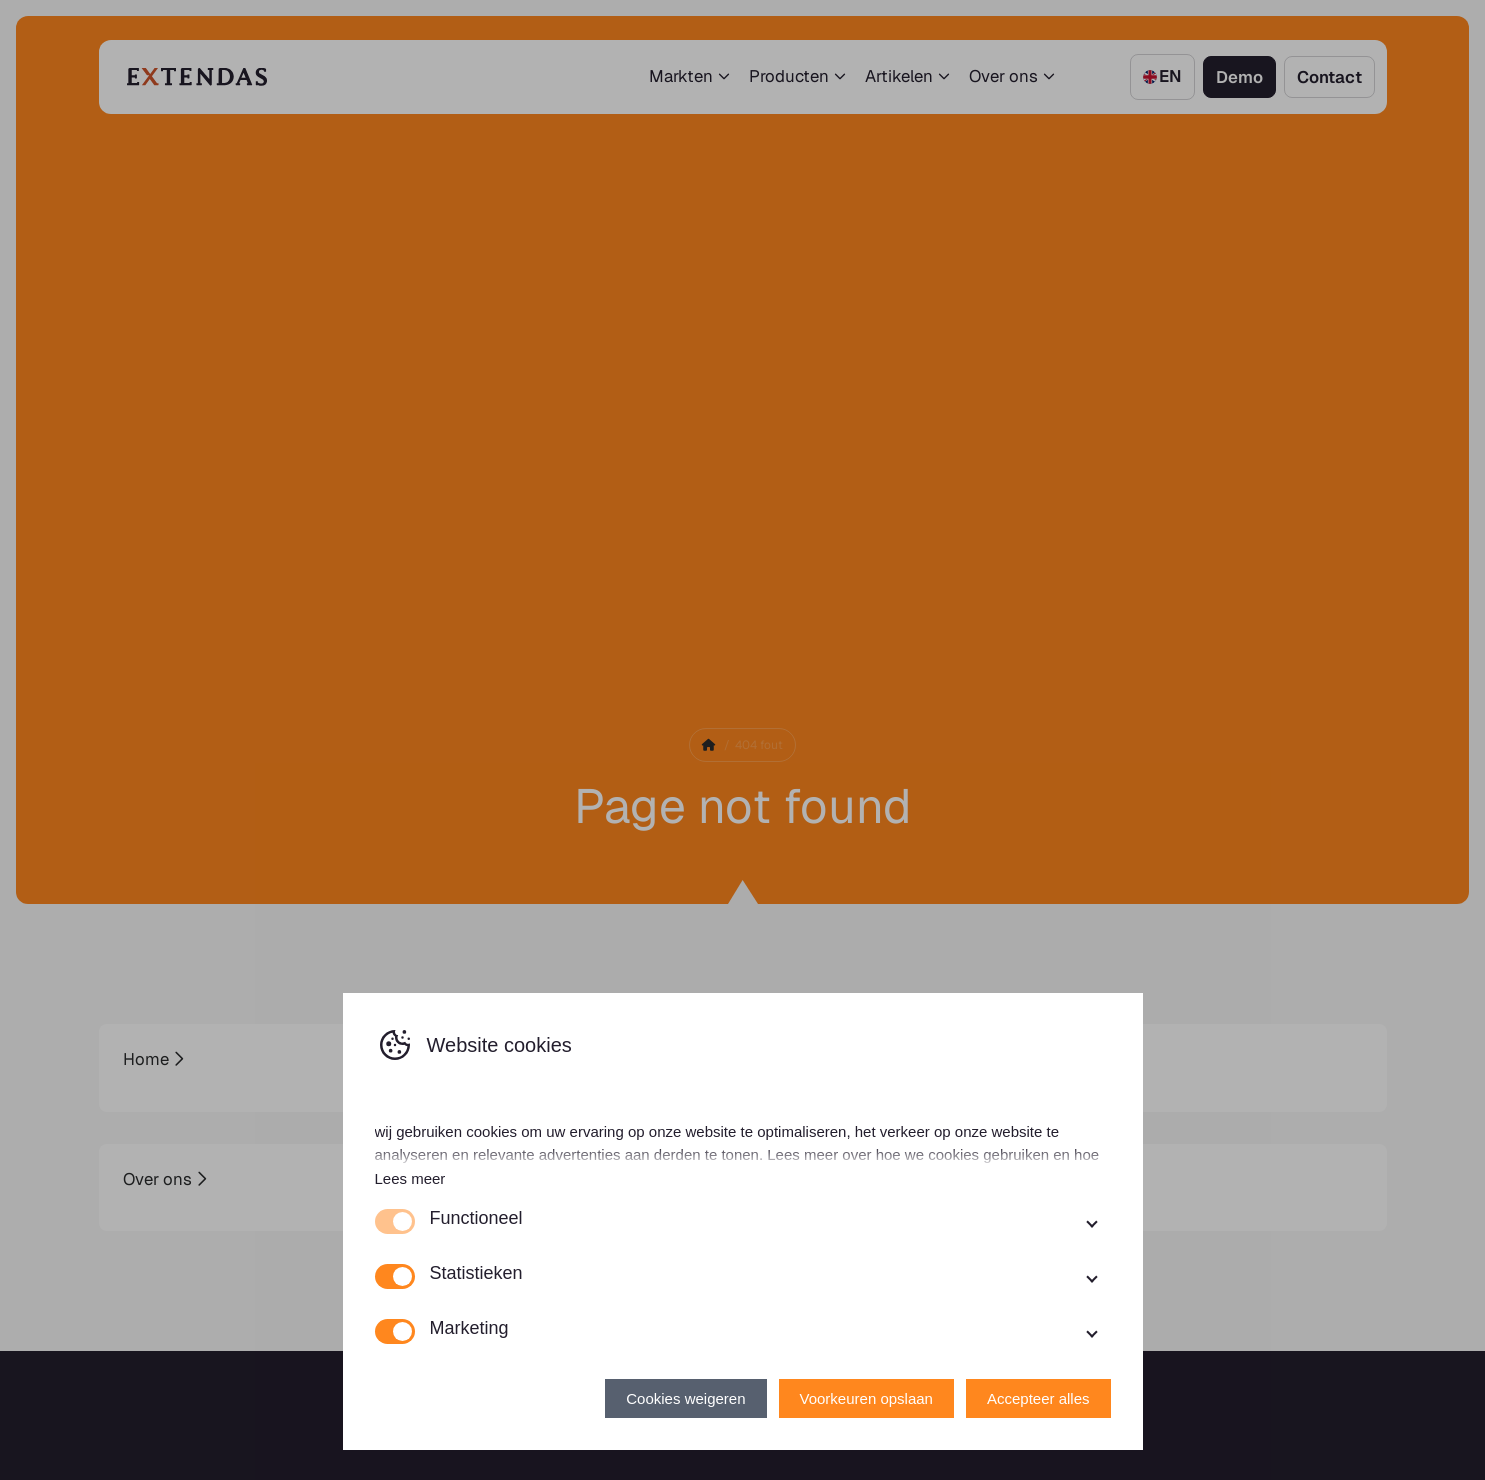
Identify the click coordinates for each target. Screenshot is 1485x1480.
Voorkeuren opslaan (866, 1398)
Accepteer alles (1038, 1398)
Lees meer (410, 1178)
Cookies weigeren (685, 1398)
